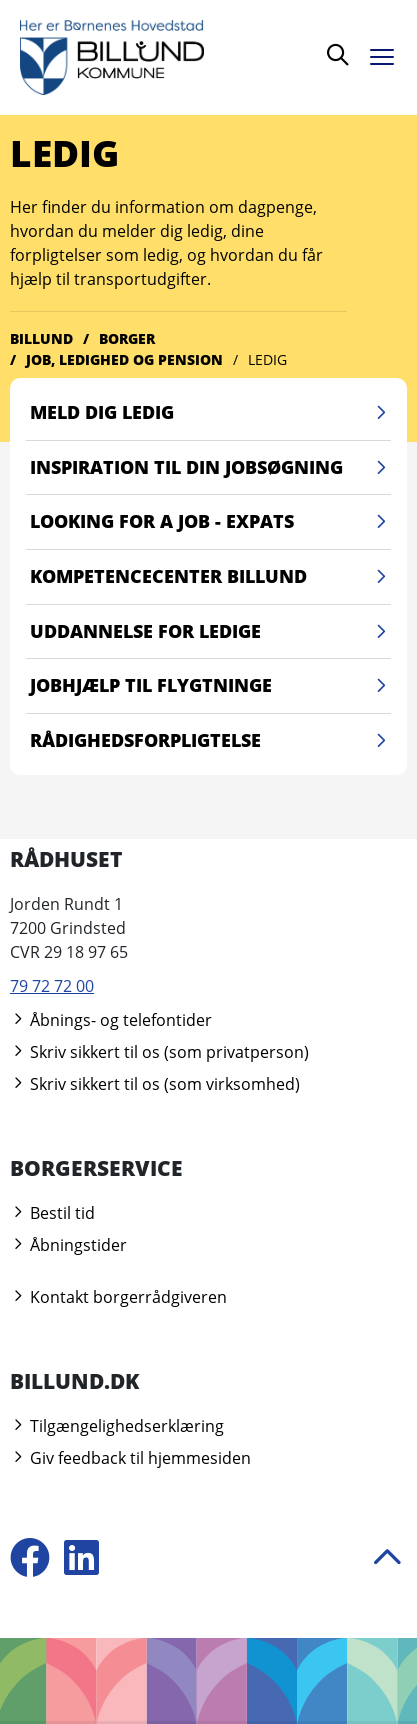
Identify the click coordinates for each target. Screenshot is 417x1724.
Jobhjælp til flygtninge (210, 686)
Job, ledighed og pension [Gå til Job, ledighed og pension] (124, 359)
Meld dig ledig (210, 413)
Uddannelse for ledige (210, 632)
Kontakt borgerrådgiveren (118, 1297)
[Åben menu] (387, 53)
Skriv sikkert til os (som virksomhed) (155, 1084)
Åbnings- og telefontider (111, 1020)
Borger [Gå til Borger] (127, 338)
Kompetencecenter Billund (210, 577)
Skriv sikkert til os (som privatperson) (159, 1052)
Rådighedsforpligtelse (210, 741)
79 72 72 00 (52, 986)
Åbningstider (68, 1245)
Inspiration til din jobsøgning (210, 468)
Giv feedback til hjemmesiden (130, 1458)
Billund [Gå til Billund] (41, 338)
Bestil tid (52, 1213)
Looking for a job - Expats (210, 522)
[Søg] (338, 57)
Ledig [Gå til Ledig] (267, 359)
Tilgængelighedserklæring (117, 1426)
